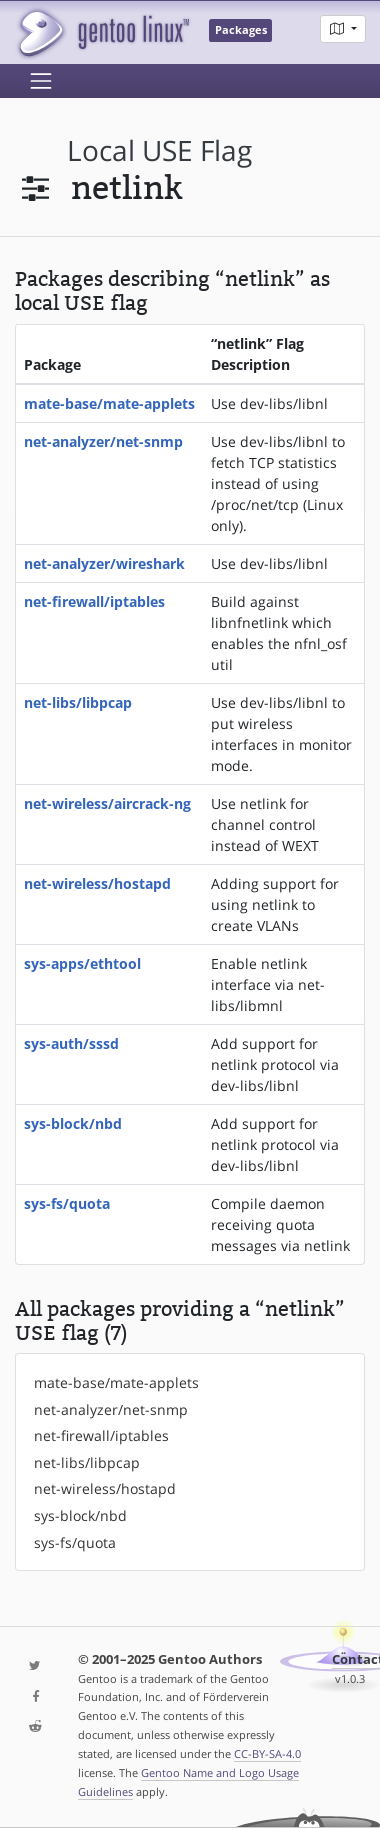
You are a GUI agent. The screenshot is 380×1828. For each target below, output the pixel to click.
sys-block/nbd (73, 1123)
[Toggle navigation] (41, 81)
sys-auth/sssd (71, 1043)
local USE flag (159, 150)
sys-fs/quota (67, 1203)
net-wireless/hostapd (97, 883)
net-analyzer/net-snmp (103, 441)
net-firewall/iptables (94, 601)
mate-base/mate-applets (109, 403)
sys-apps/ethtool (82, 963)
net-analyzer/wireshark (104, 563)
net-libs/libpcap (78, 702)
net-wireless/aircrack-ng (107, 803)
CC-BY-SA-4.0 (267, 1753)
